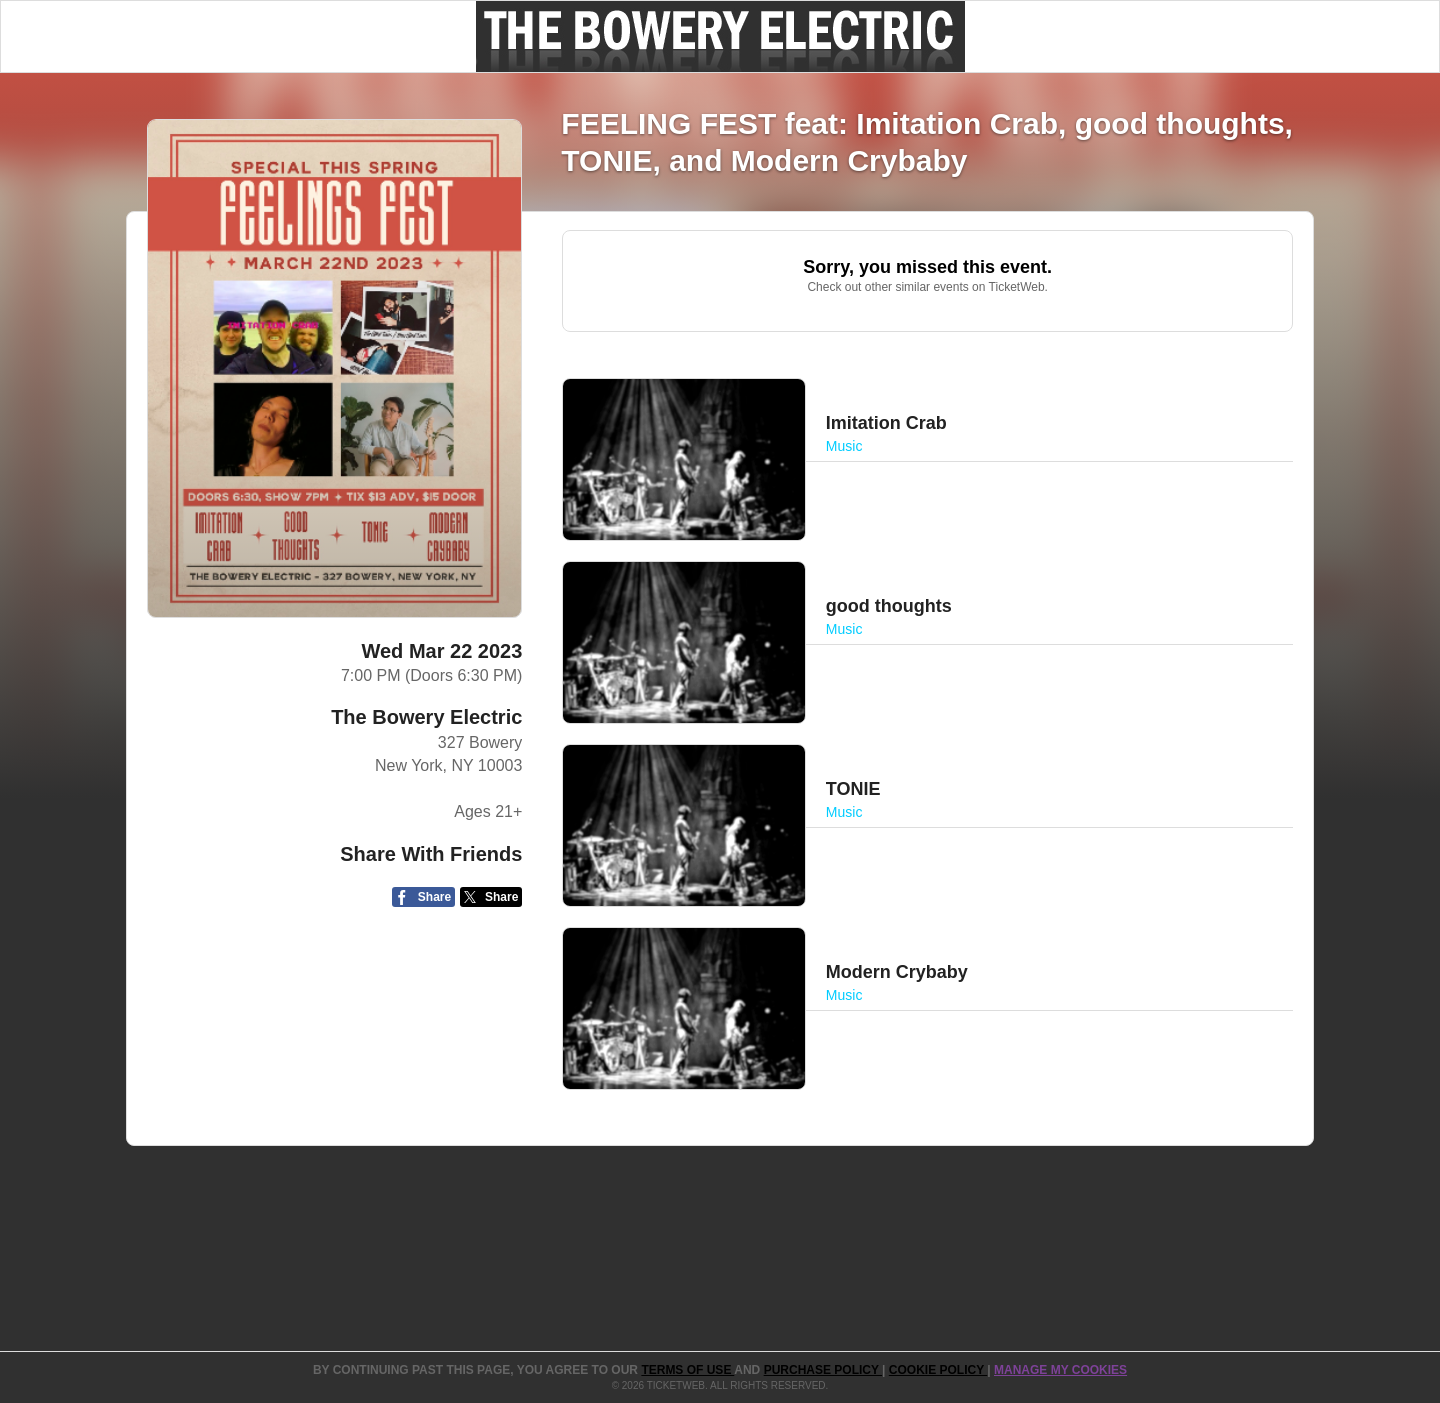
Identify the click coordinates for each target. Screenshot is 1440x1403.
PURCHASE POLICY (823, 1370)
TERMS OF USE (687, 1370)
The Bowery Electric (426, 717)
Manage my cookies (1060, 1370)
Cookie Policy (938, 1370)
